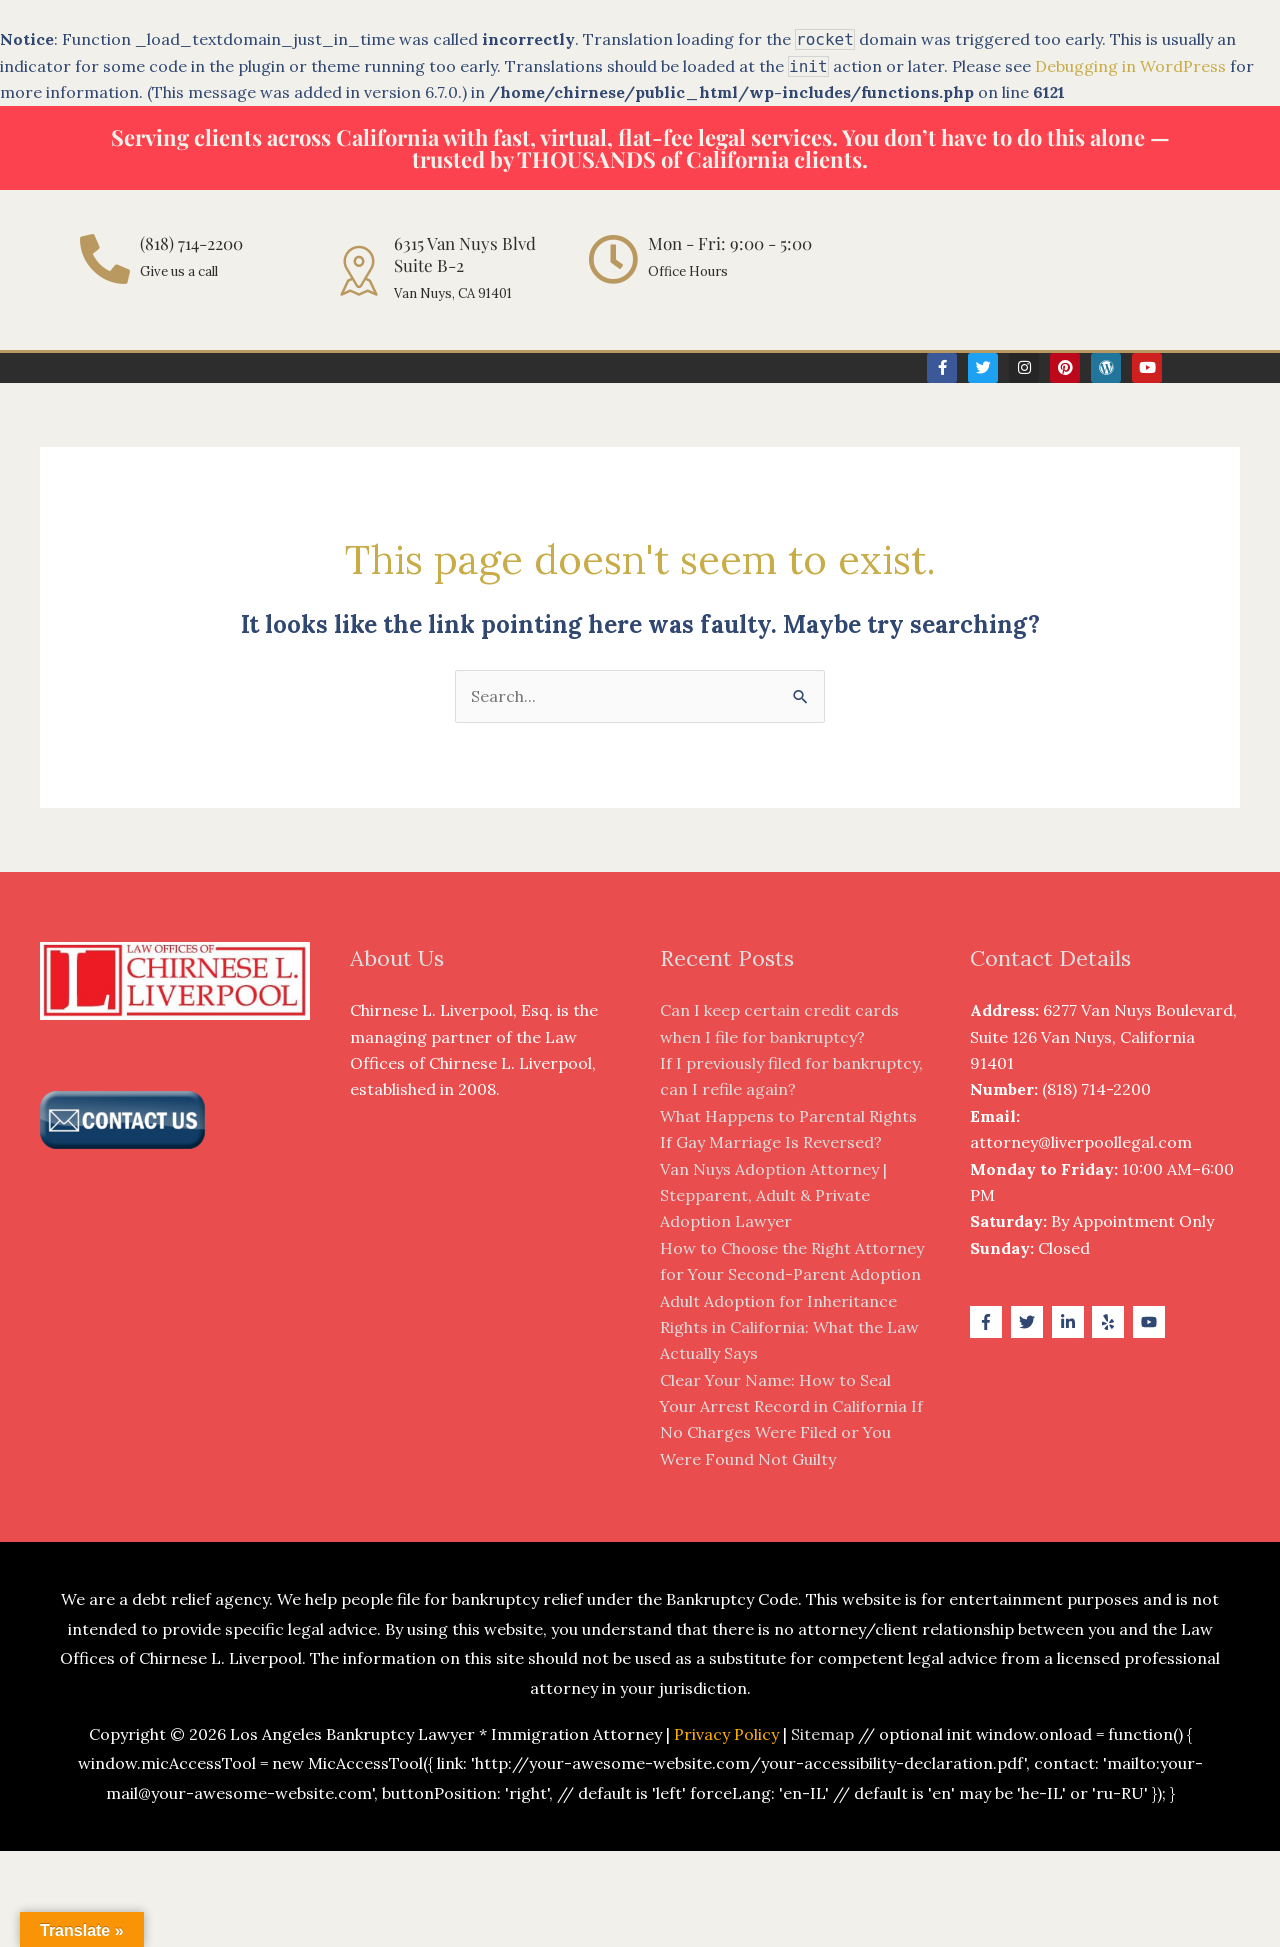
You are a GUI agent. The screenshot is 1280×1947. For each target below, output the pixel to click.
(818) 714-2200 (191, 243)
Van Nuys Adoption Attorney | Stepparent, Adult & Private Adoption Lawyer (773, 1195)
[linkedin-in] (1070, 1322)
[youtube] (1151, 1322)
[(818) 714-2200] (105, 259)
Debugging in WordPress (1130, 66)
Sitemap (822, 1734)
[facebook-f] (988, 1322)
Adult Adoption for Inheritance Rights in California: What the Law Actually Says (789, 1327)
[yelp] (1110, 1322)
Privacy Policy (726, 1734)
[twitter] (1029, 1322)
